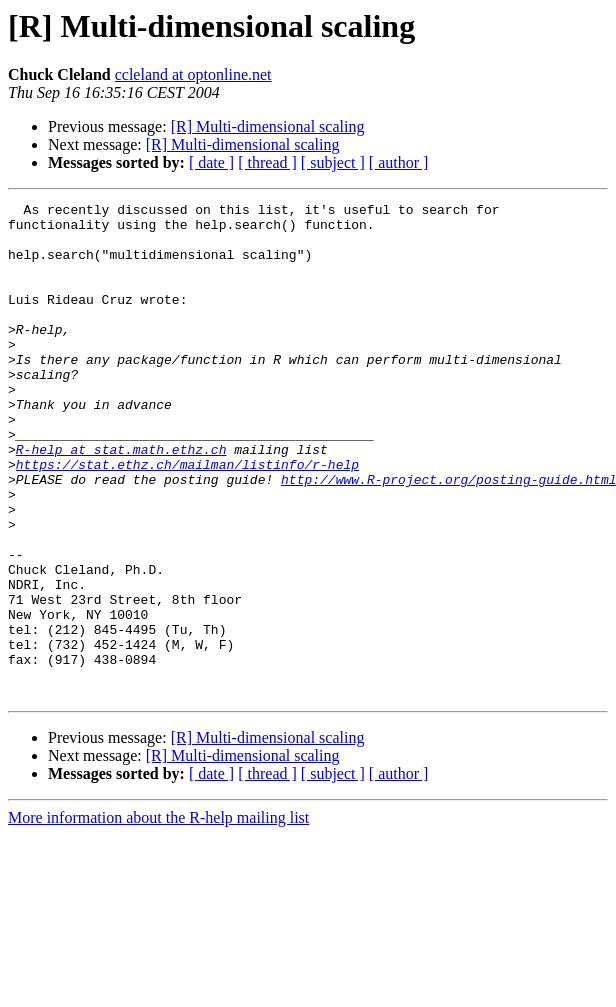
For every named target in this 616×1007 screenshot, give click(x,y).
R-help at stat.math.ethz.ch (121, 500)
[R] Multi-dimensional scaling (268, 126)
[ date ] (211, 162)
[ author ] (399, 162)
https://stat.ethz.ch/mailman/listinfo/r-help (187, 518)
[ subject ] (333, 162)
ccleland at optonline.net (193, 74)
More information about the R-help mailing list (158, 916)
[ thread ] (267, 162)
